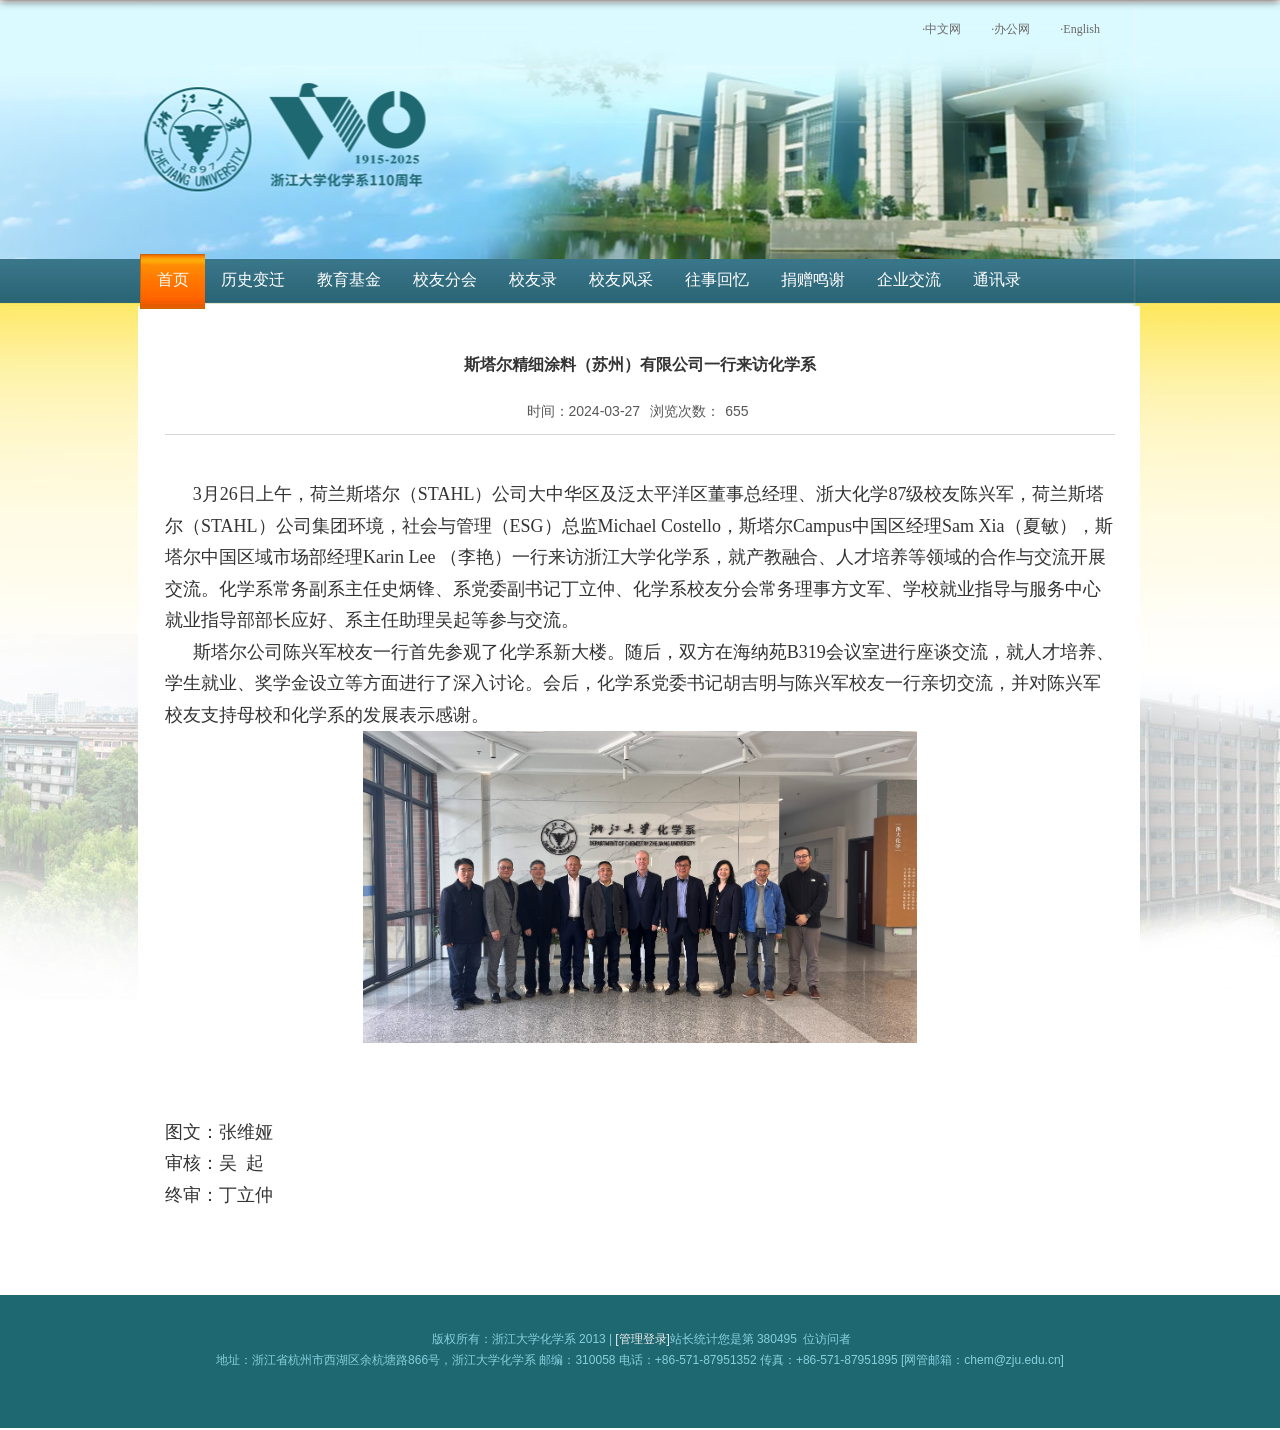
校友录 (533, 279)
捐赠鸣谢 (813, 279)
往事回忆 (717, 279)
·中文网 (941, 29)
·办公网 (1010, 29)
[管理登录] (642, 1339)
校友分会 (445, 279)
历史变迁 (253, 279)
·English (1080, 29)
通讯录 (997, 279)
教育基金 (349, 279)
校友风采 (621, 279)
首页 (173, 279)
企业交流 (909, 279)
